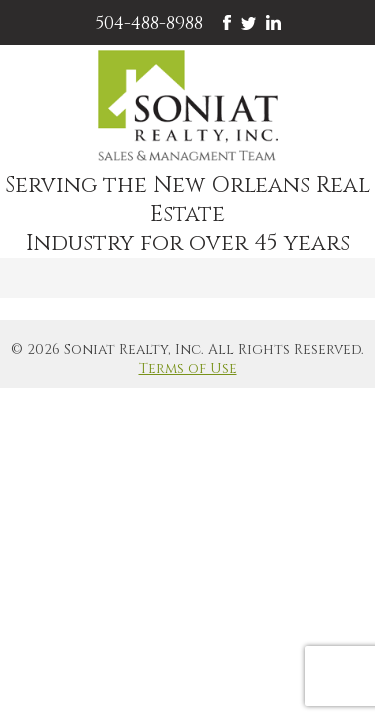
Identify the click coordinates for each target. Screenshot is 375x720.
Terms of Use (188, 368)
